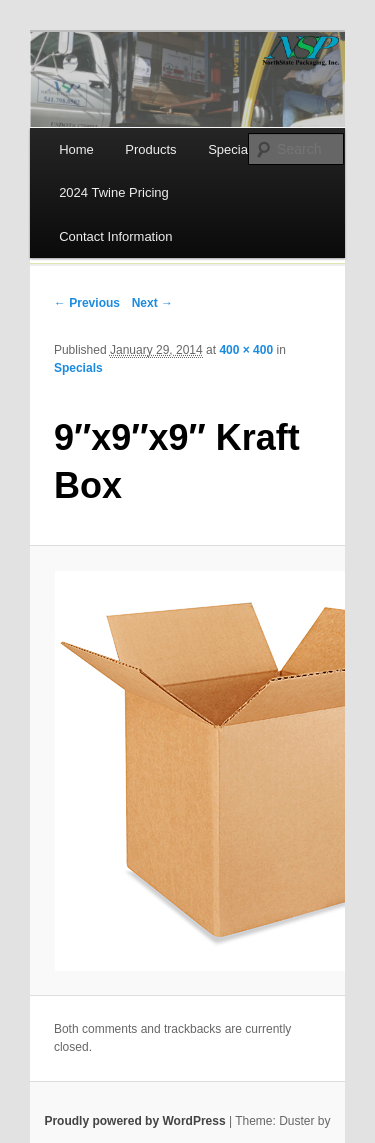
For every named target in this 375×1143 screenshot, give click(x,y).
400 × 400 (246, 350)
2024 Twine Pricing (114, 192)
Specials (78, 368)
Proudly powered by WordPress (134, 1121)
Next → (152, 303)
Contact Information (115, 236)
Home (76, 149)
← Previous (87, 303)
